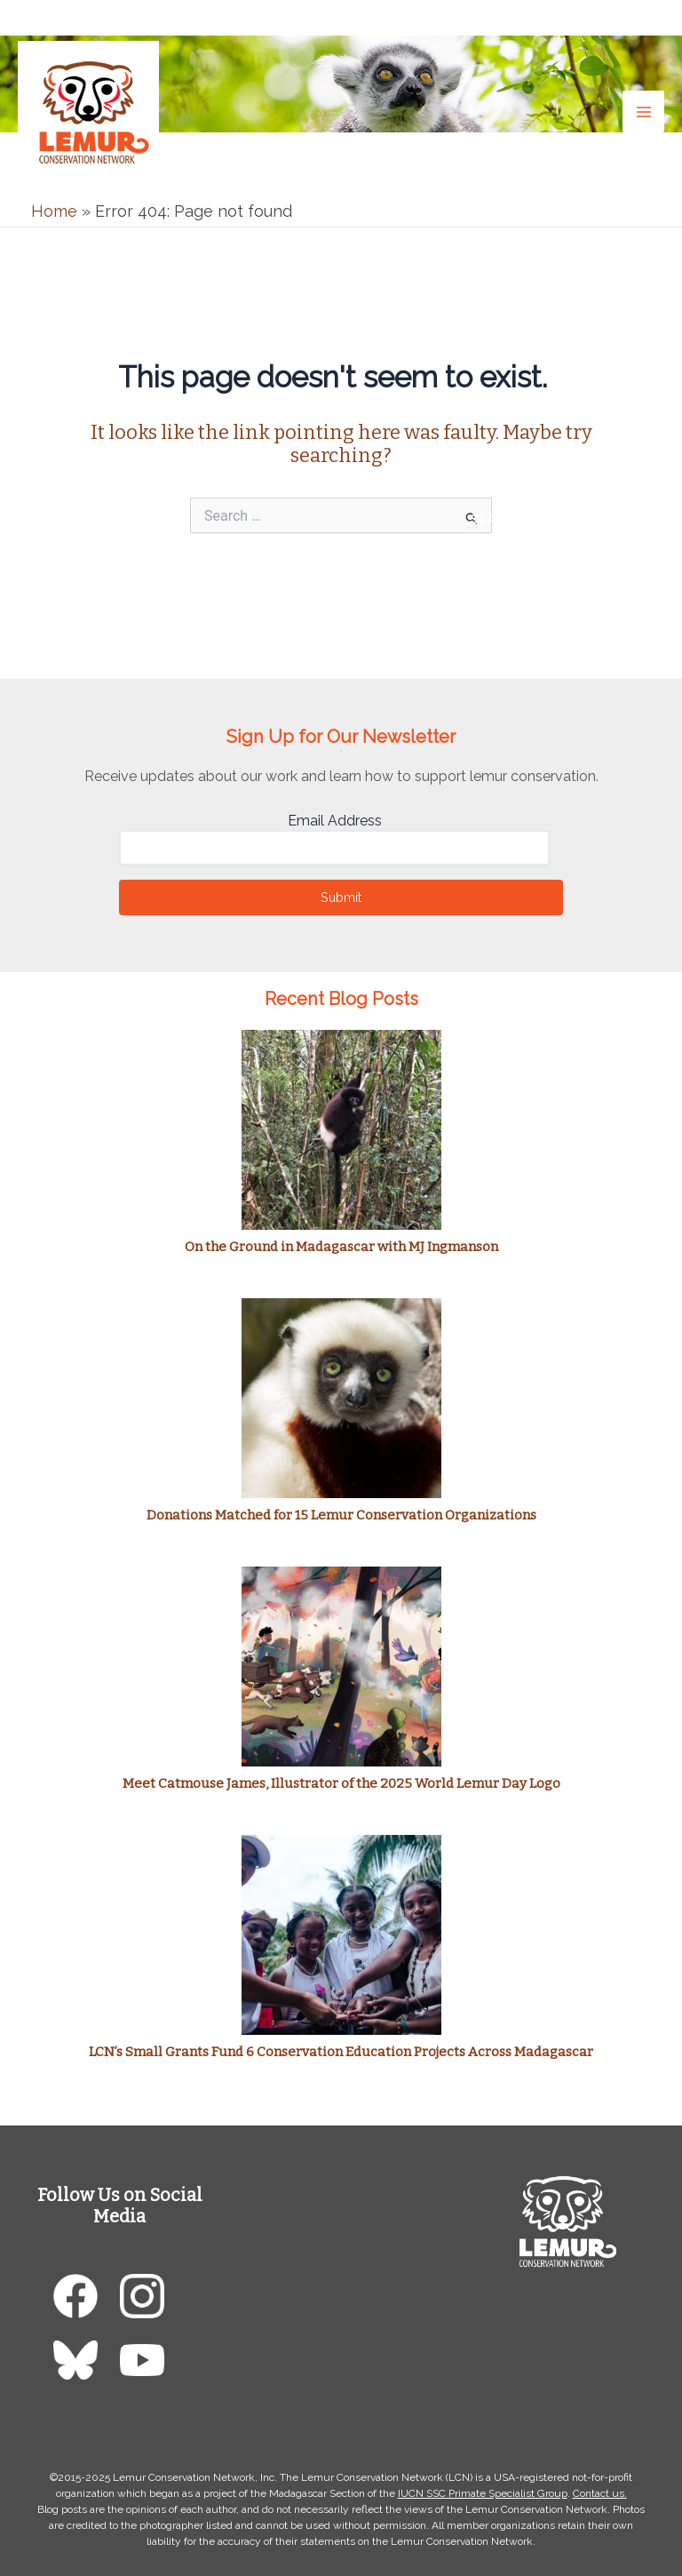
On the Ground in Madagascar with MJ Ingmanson (341, 1247)
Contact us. (600, 2493)
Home (54, 211)
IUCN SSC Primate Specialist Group (482, 2493)
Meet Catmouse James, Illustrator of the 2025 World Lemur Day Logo (341, 1783)
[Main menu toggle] (643, 111)
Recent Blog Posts (341, 998)
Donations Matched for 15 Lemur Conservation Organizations (341, 1515)
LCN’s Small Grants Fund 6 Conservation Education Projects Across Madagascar (341, 2052)
